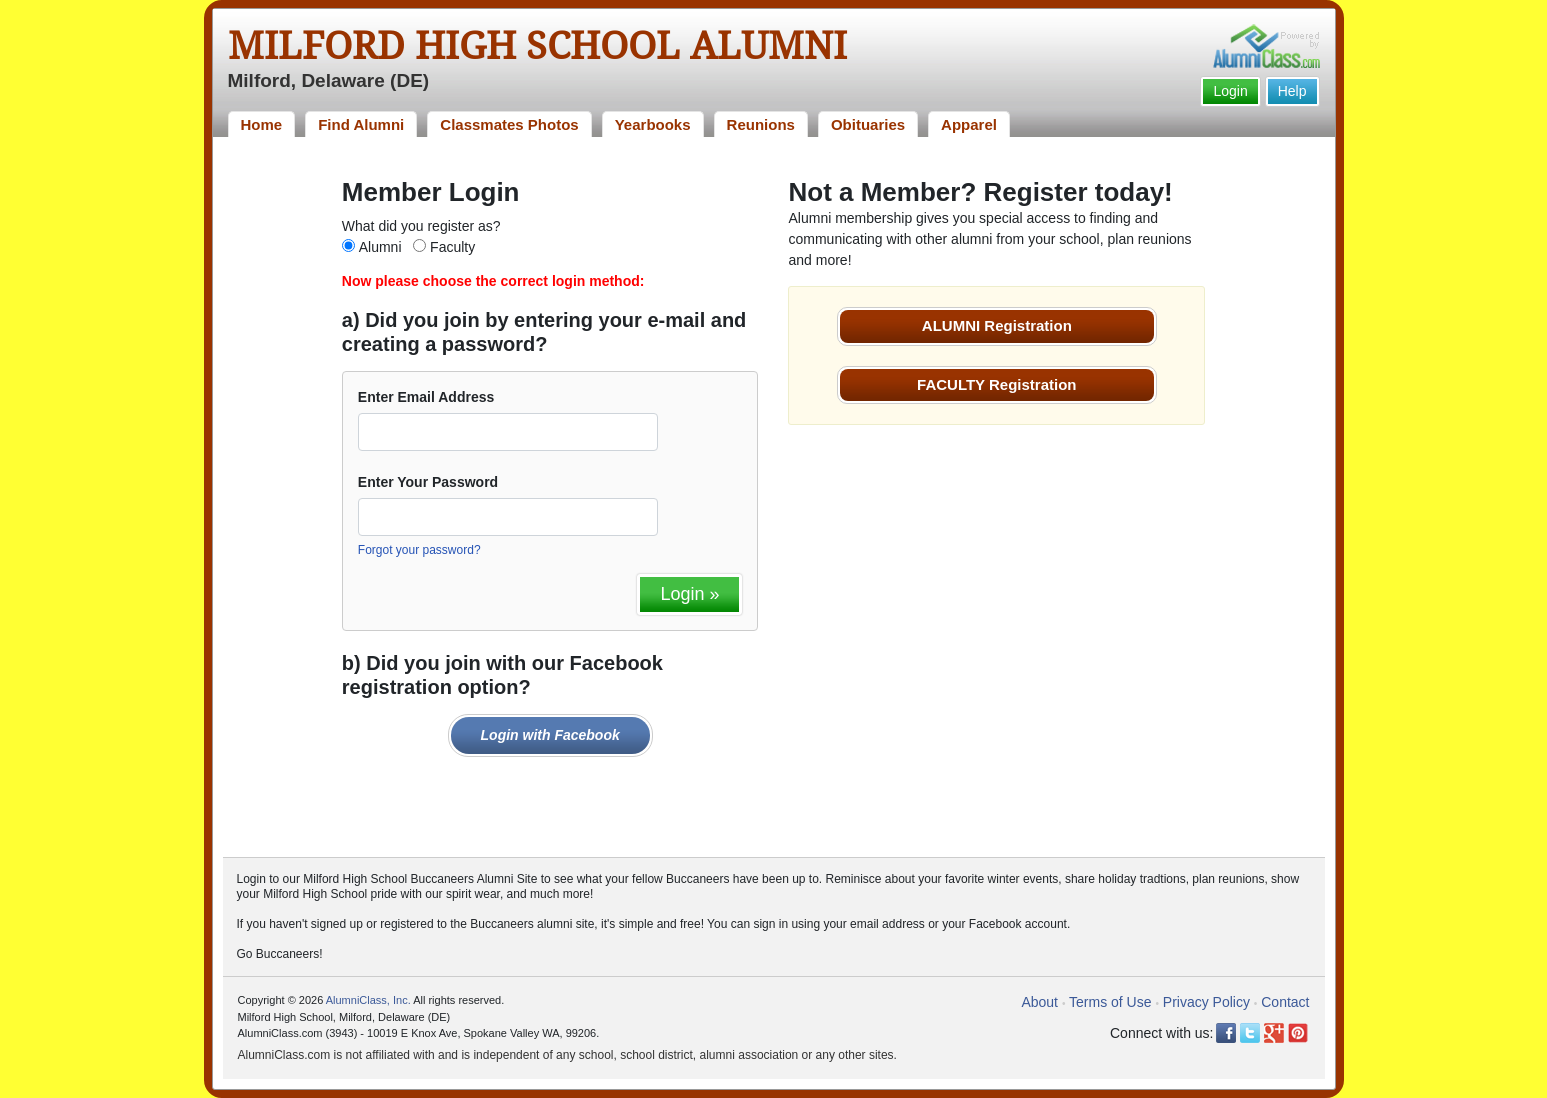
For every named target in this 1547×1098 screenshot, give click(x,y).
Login (1230, 91)
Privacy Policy (1206, 1002)
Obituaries (868, 124)
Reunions (761, 124)
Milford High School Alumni (537, 46)
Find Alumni (361, 124)
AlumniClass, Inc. (368, 1000)
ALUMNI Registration (997, 325)
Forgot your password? (419, 550)
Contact (1285, 1002)
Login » (689, 594)
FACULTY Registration (996, 384)
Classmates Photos (509, 124)
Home (262, 124)
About (1039, 1002)
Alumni (380, 247)
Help (1292, 91)
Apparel (969, 124)
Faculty (452, 247)
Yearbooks (653, 124)
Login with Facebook (550, 735)
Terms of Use (1110, 1002)
